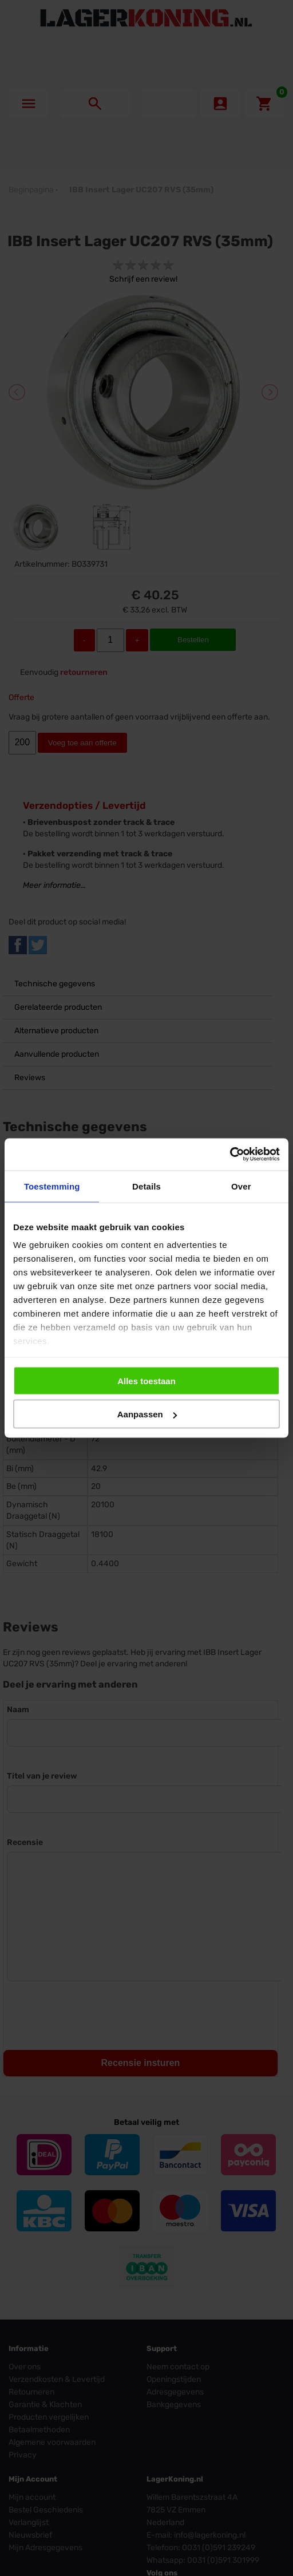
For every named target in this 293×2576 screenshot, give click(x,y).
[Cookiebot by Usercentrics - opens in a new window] (230, 1154)
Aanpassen (147, 1414)
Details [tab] (146, 1186)
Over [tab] (241, 1186)
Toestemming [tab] (52, 1186)
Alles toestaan (146, 1380)
